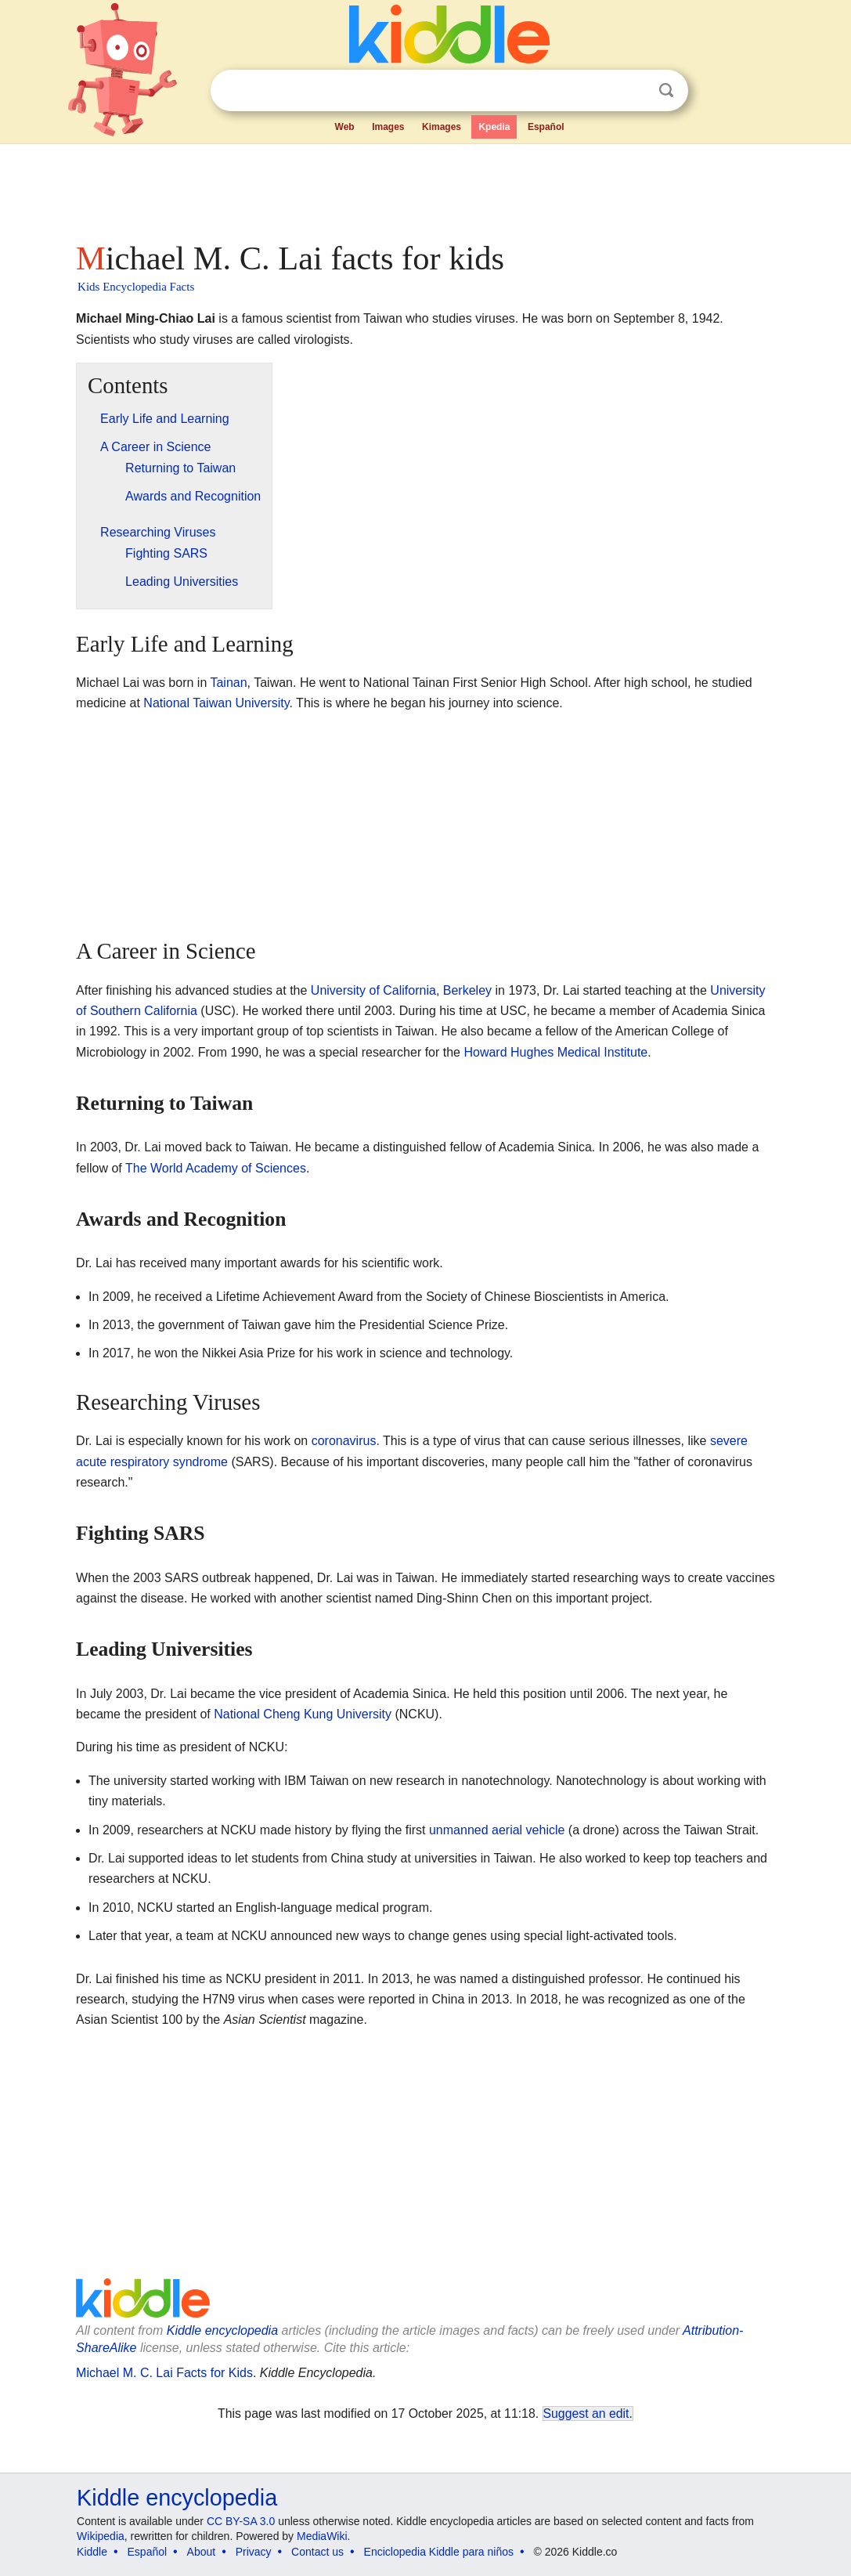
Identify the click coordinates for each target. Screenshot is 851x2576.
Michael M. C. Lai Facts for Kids (164, 2372)
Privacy (254, 2551)
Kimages (441, 126)
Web (345, 126)
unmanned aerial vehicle (496, 1830)
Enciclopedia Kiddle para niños (439, 2551)
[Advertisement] (424, 188)
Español (546, 126)
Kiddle (92, 2551)
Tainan (228, 682)
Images (388, 126)
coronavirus (344, 1440)
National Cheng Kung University (302, 1714)
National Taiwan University (216, 703)
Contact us (317, 2551)
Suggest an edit (586, 2413)
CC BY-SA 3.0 (241, 2521)
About (201, 2551)
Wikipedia (100, 2536)
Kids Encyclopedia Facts (136, 286)
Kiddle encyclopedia (222, 2330)
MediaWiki (322, 2536)
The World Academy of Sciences (215, 1168)
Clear (634, 91)
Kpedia (494, 126)
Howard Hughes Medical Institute (555, 1052)
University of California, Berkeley (401, 990)
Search (666, 90)
